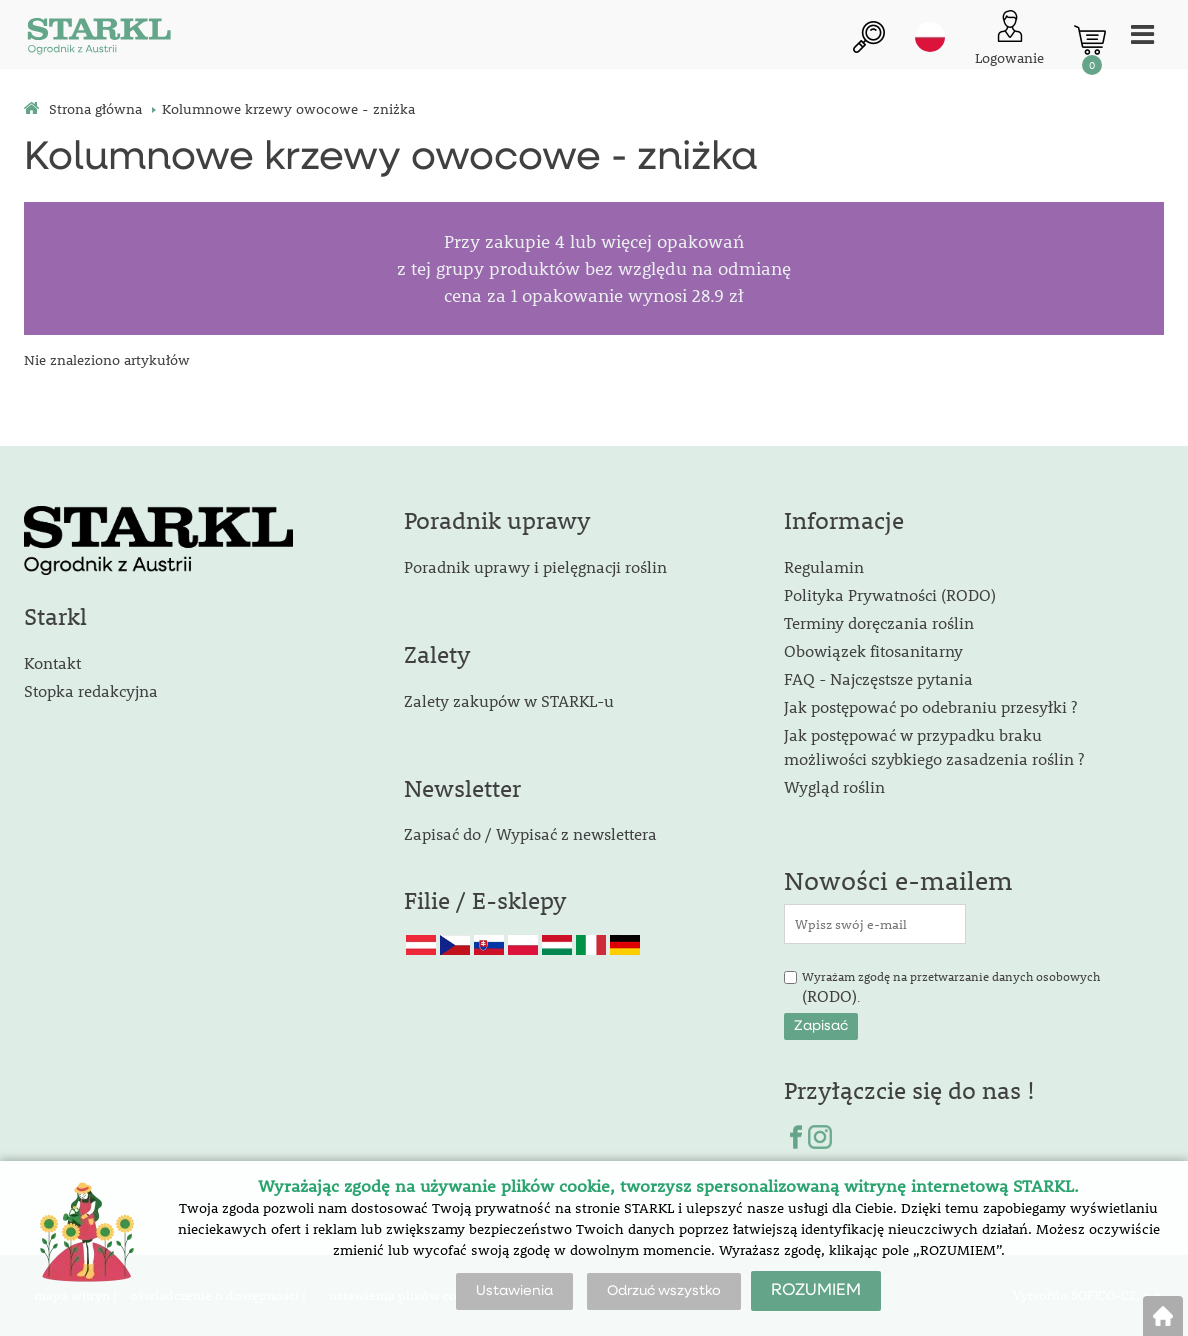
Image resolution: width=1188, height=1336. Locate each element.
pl (930, 37)
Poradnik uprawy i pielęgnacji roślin (535, 566)
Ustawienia (514, 1291)
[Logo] (99, 39)
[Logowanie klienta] (1009, 39)
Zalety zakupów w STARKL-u (509, 700)
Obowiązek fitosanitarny (873, 650)
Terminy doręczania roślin (879, 622)
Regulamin (824, 566)
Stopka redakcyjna (91, 690)
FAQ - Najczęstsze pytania (878, 678)
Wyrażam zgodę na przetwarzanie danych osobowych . (951, 988)
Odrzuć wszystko (664, 1291)
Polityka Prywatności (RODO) (890, 594)
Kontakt (52, 662)
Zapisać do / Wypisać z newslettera (530, 833)
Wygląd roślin (834, 786)
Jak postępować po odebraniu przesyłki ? (930, 706)
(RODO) (829, 995)
